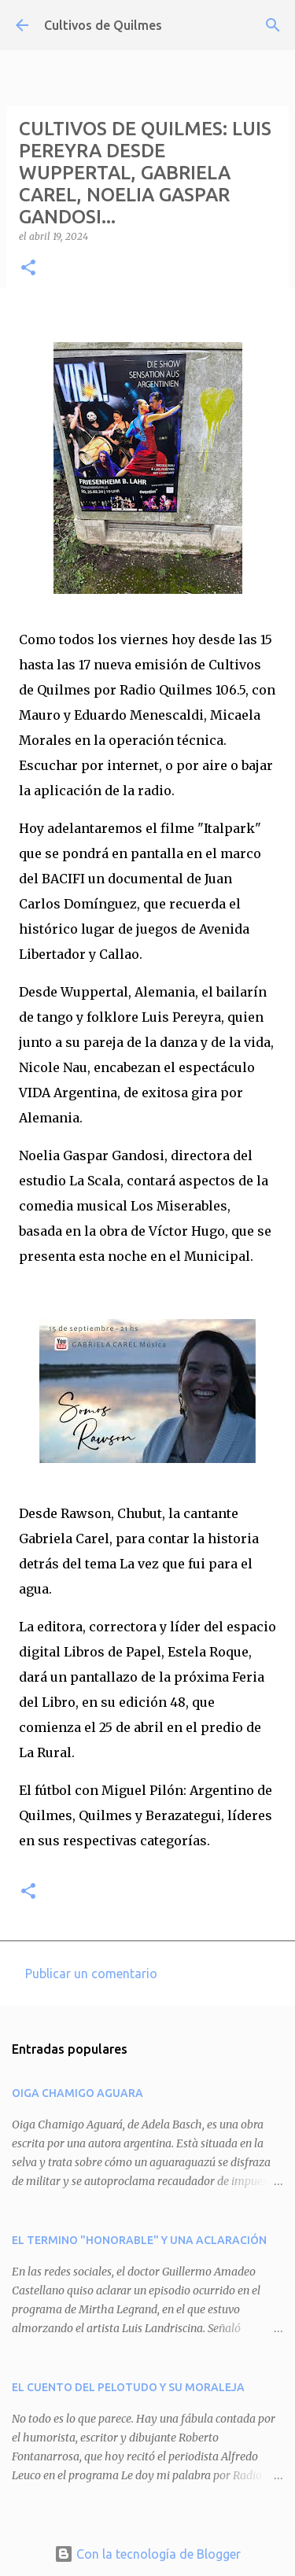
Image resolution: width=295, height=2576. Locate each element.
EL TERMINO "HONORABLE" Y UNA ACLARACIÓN (139, 2240)
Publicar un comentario (91, 1973)
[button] (28, 268)
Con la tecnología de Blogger (147, 2554)
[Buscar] (273, 25)
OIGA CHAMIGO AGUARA (77, 2093)
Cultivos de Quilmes (103, 25)
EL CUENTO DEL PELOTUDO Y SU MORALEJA (128, 2387)
